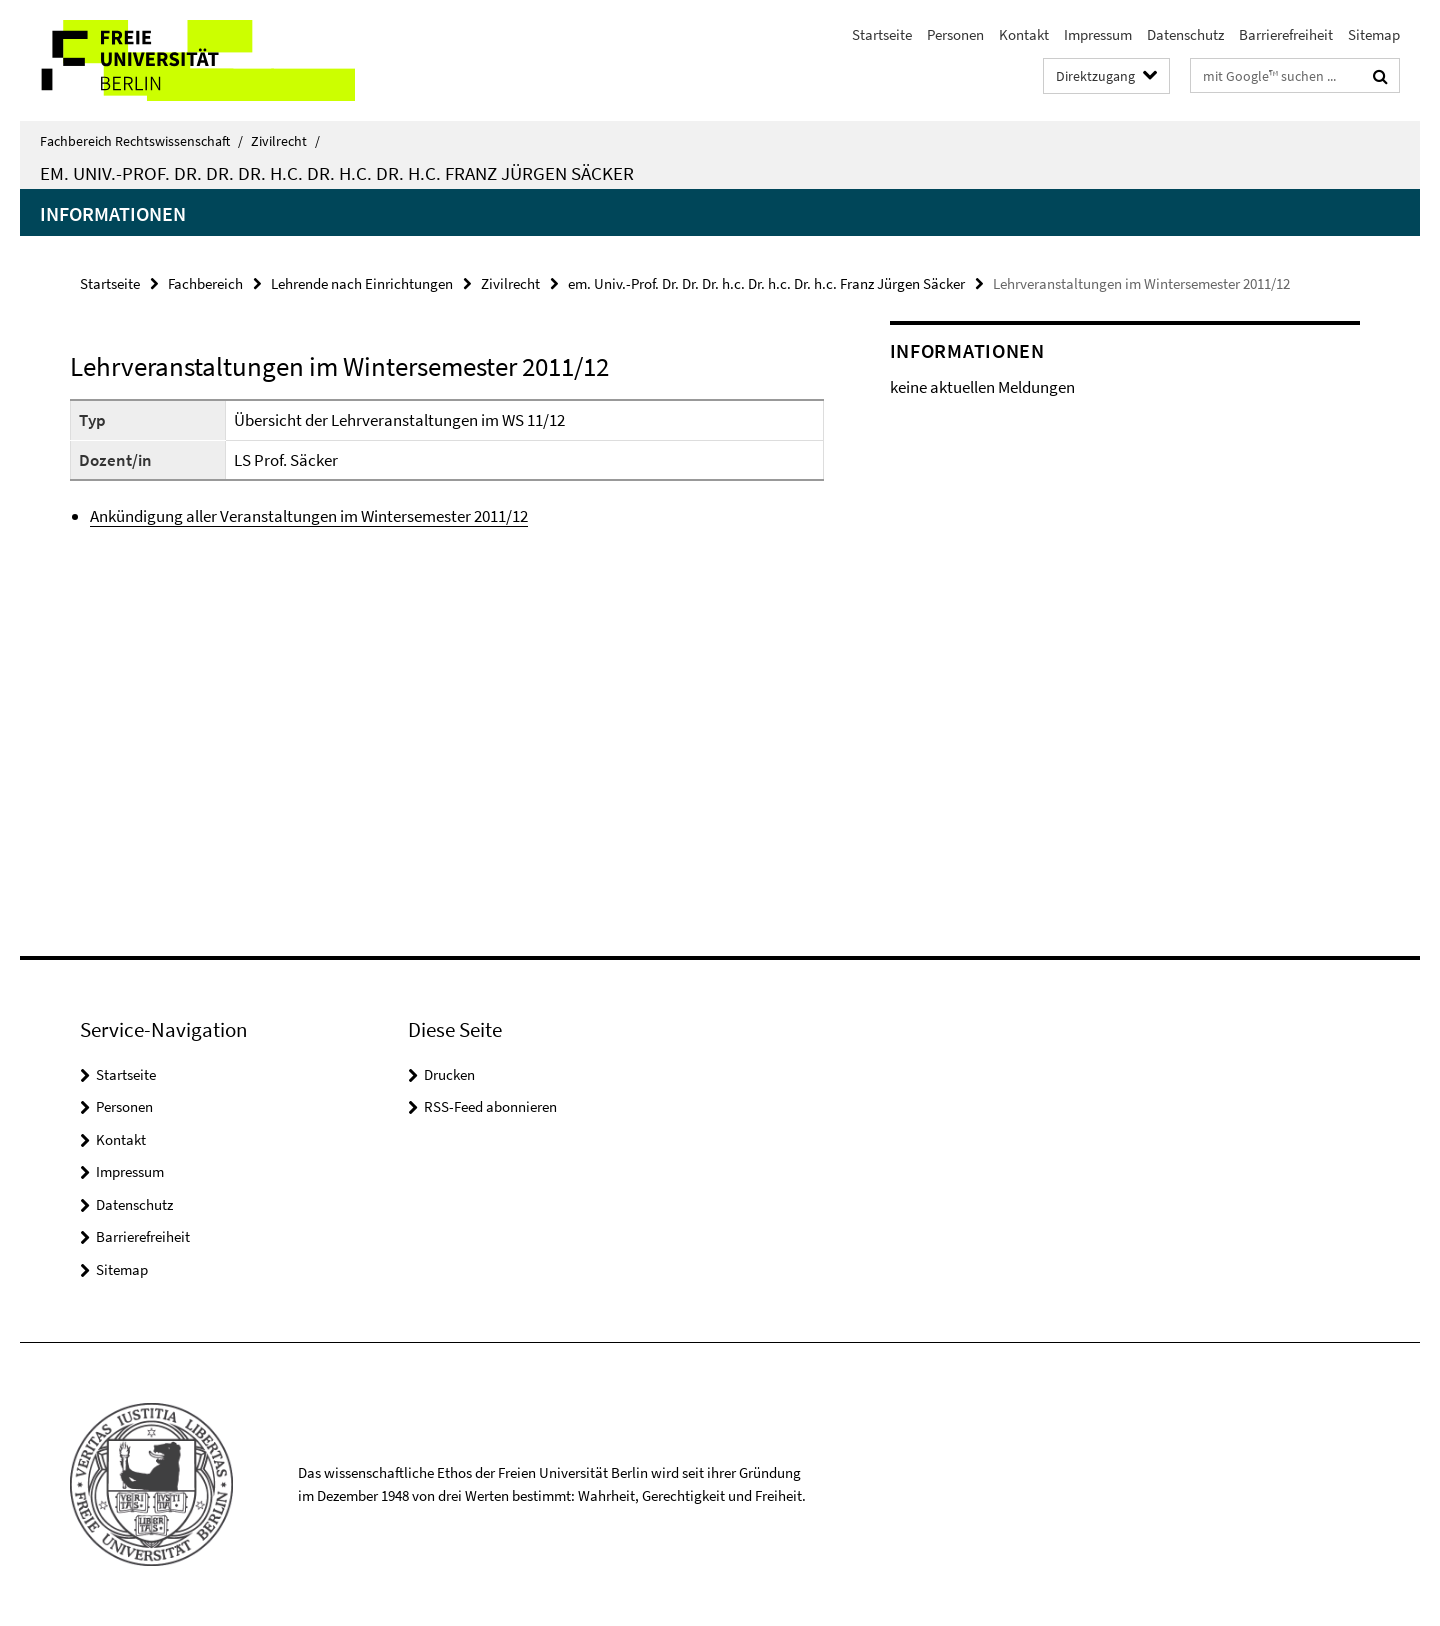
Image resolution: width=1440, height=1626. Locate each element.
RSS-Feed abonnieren (490, 1106)
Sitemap (1374, 34)
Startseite (882, 34)
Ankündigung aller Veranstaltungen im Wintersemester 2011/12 (309, 516)
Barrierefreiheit (1286, 34)
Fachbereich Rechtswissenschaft (141, 141)
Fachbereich (205, 283)
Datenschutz (1185, 34)
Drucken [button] (449, 1074)
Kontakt (1024, 34)
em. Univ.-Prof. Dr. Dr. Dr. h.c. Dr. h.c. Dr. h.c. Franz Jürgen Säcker (337, 173)
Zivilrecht (285, 141)
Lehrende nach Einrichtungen (362, 283)
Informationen (113, 213)
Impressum (1098, 34)
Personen (955, 34)
